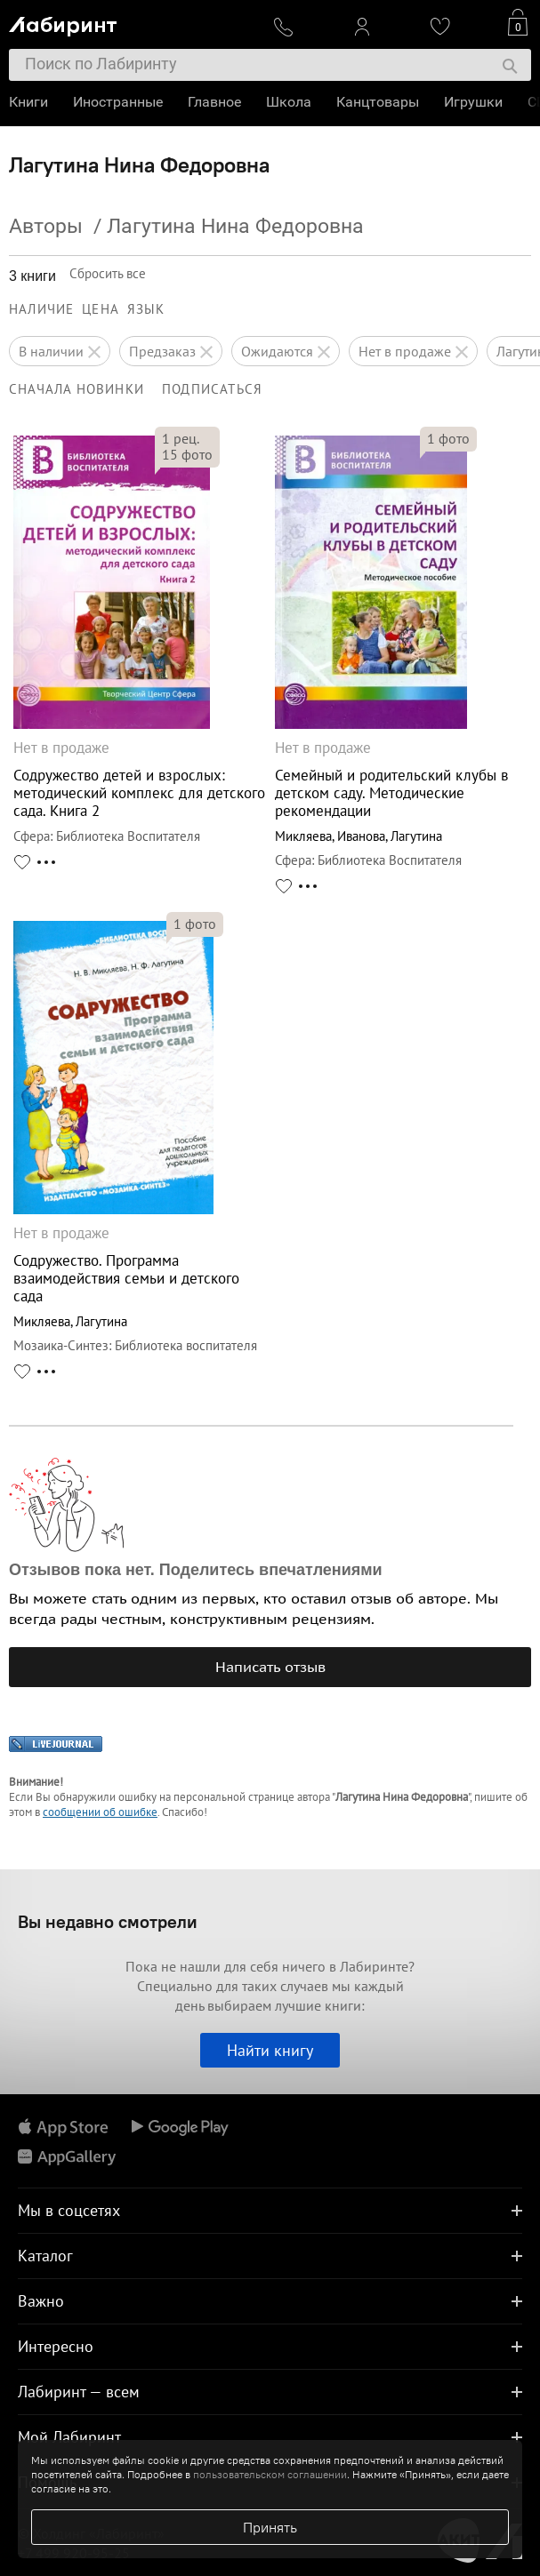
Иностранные (118, 101)
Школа (288, 101)
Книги (28, 101)
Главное (214, 101)
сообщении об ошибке (100, 1812)
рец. (180, 438)
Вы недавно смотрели (107, 1921)
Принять (270, 2527)
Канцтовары (377, 101)
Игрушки (473, 101)
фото (187, 454)
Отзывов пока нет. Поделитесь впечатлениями (196, 1570)
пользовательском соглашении (270, 2474)
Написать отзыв (270, 1667)
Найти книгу (270, 2050)
